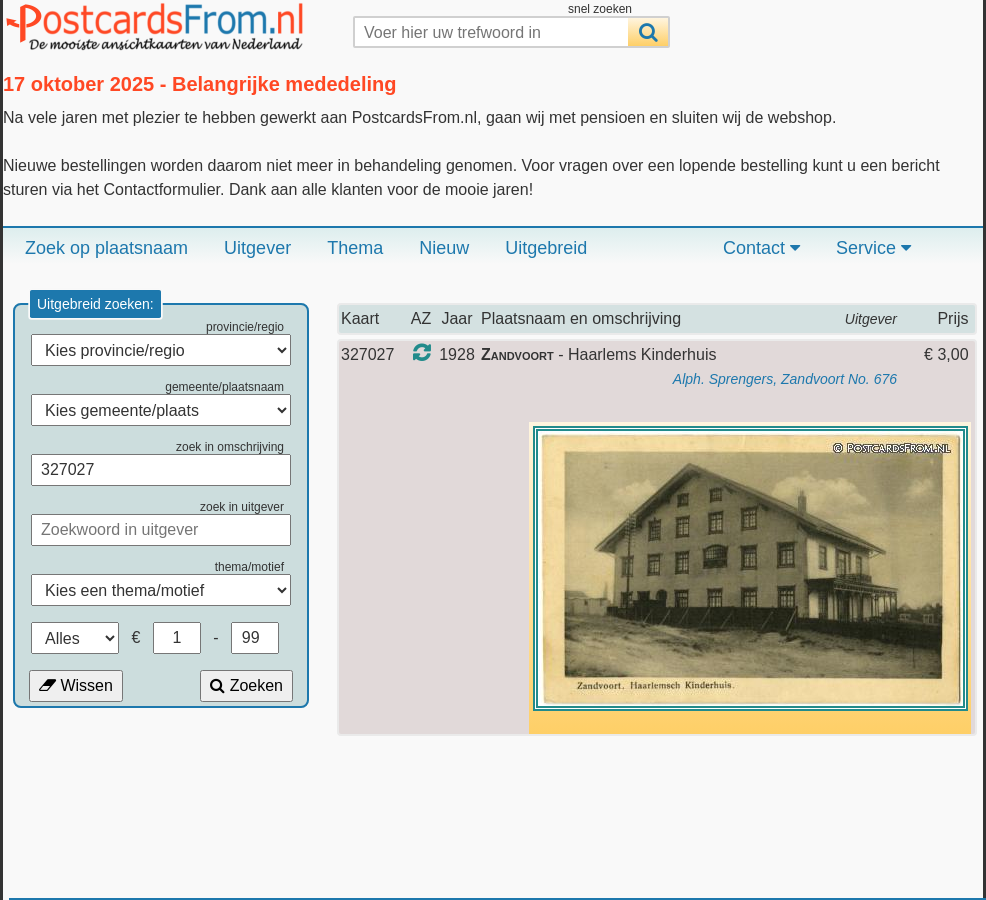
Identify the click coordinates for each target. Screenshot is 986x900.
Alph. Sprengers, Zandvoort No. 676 (785, 379)
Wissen (76, 685)
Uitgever (257, 248)
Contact (761, 248)
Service (873, 248)
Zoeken (246, 685)
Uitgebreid (546, 248)
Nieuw (444, 248)
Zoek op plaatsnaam (106, 248)
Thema (355, 248)
